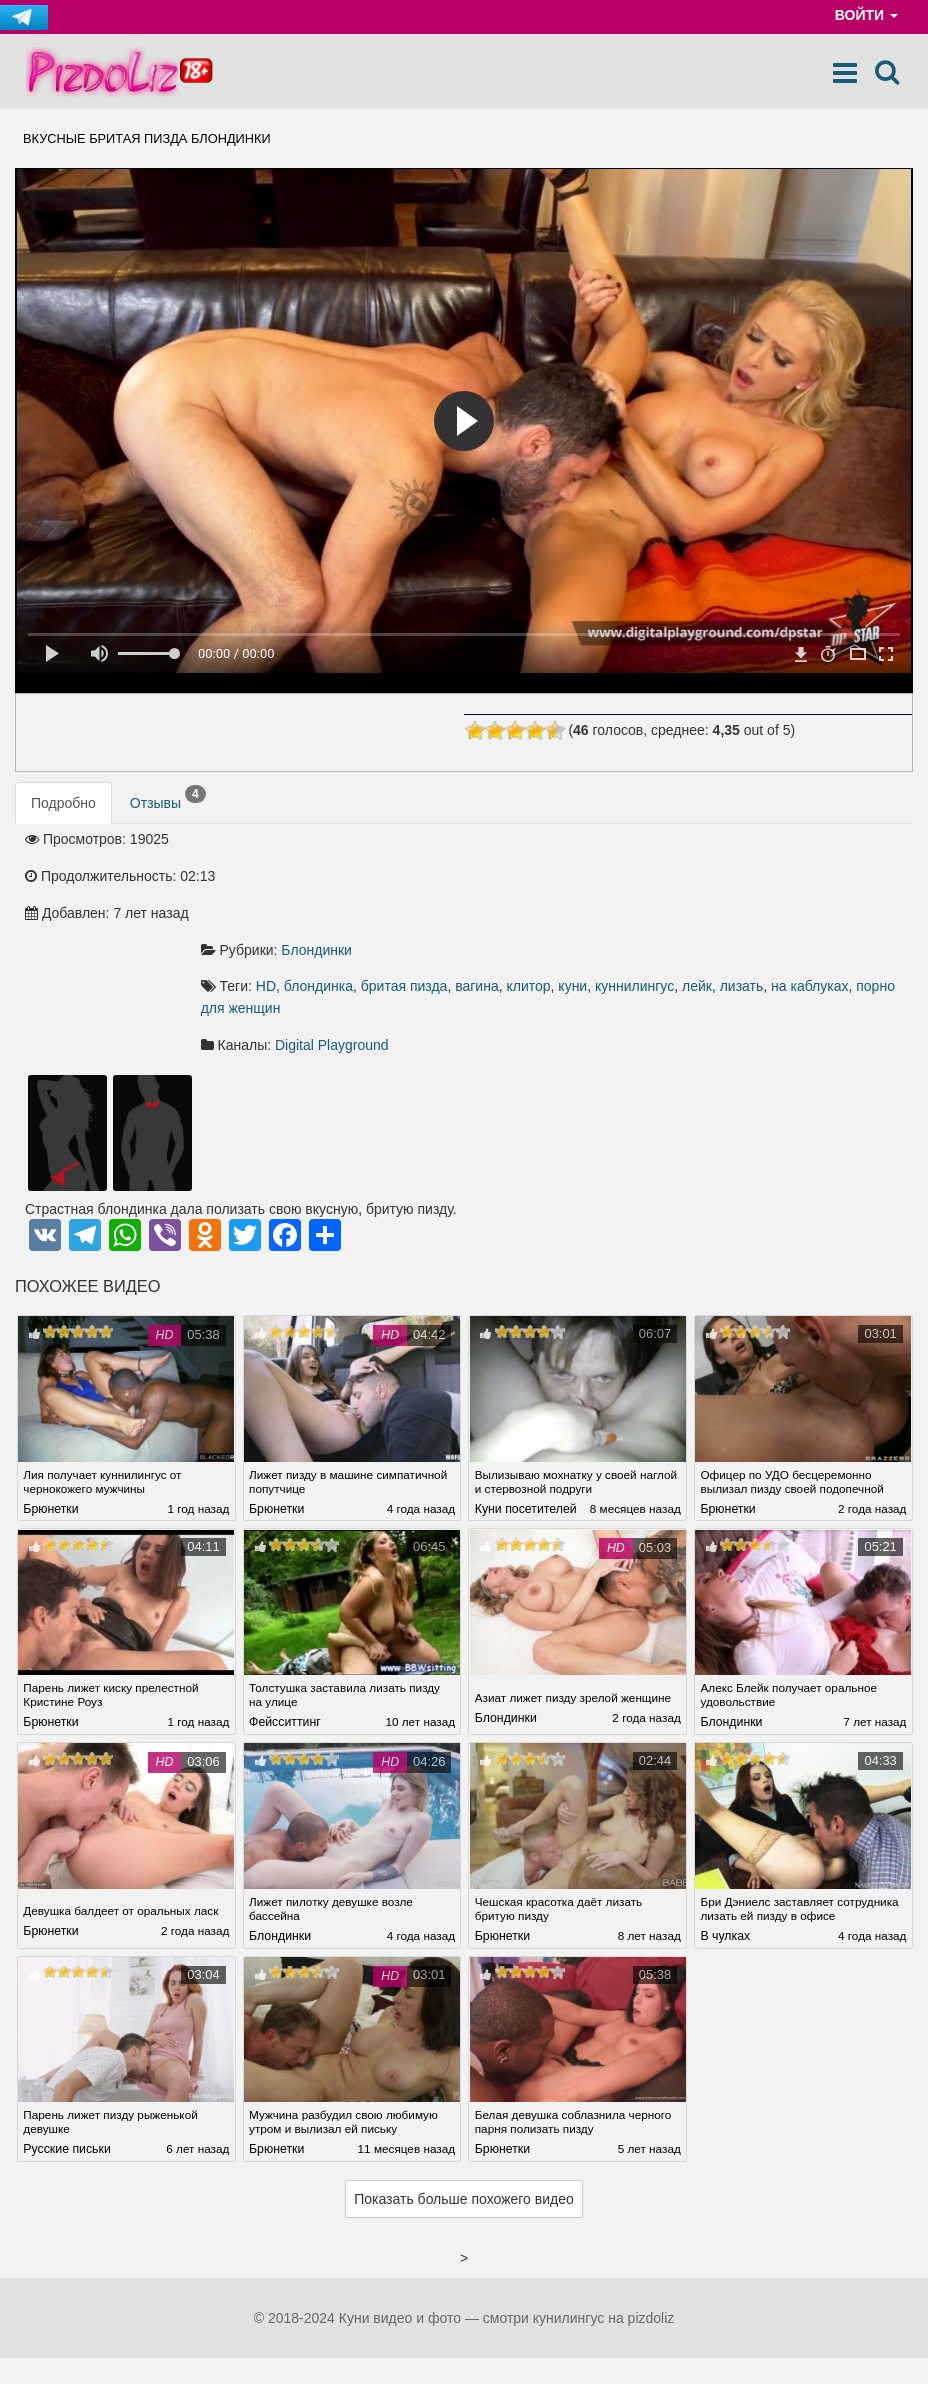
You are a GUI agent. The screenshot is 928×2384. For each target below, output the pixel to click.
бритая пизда (579, 877)
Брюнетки (50, 1400)
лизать (398, 899)
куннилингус (810, 877)
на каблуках (466, 899)
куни (748, 877)
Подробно (63, 804)
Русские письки (66, 2047)
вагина (653, 877)
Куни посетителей (526, 1400)
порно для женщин (574, 899)
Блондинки (492, 840)
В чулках (725, 1836)
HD (441, 877)
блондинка (493, 877)
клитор (704, 877)
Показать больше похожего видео (464, 2097)
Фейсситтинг (285, 1611)
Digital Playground (508, 936)
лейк (873, 877)
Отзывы (168, 799)
